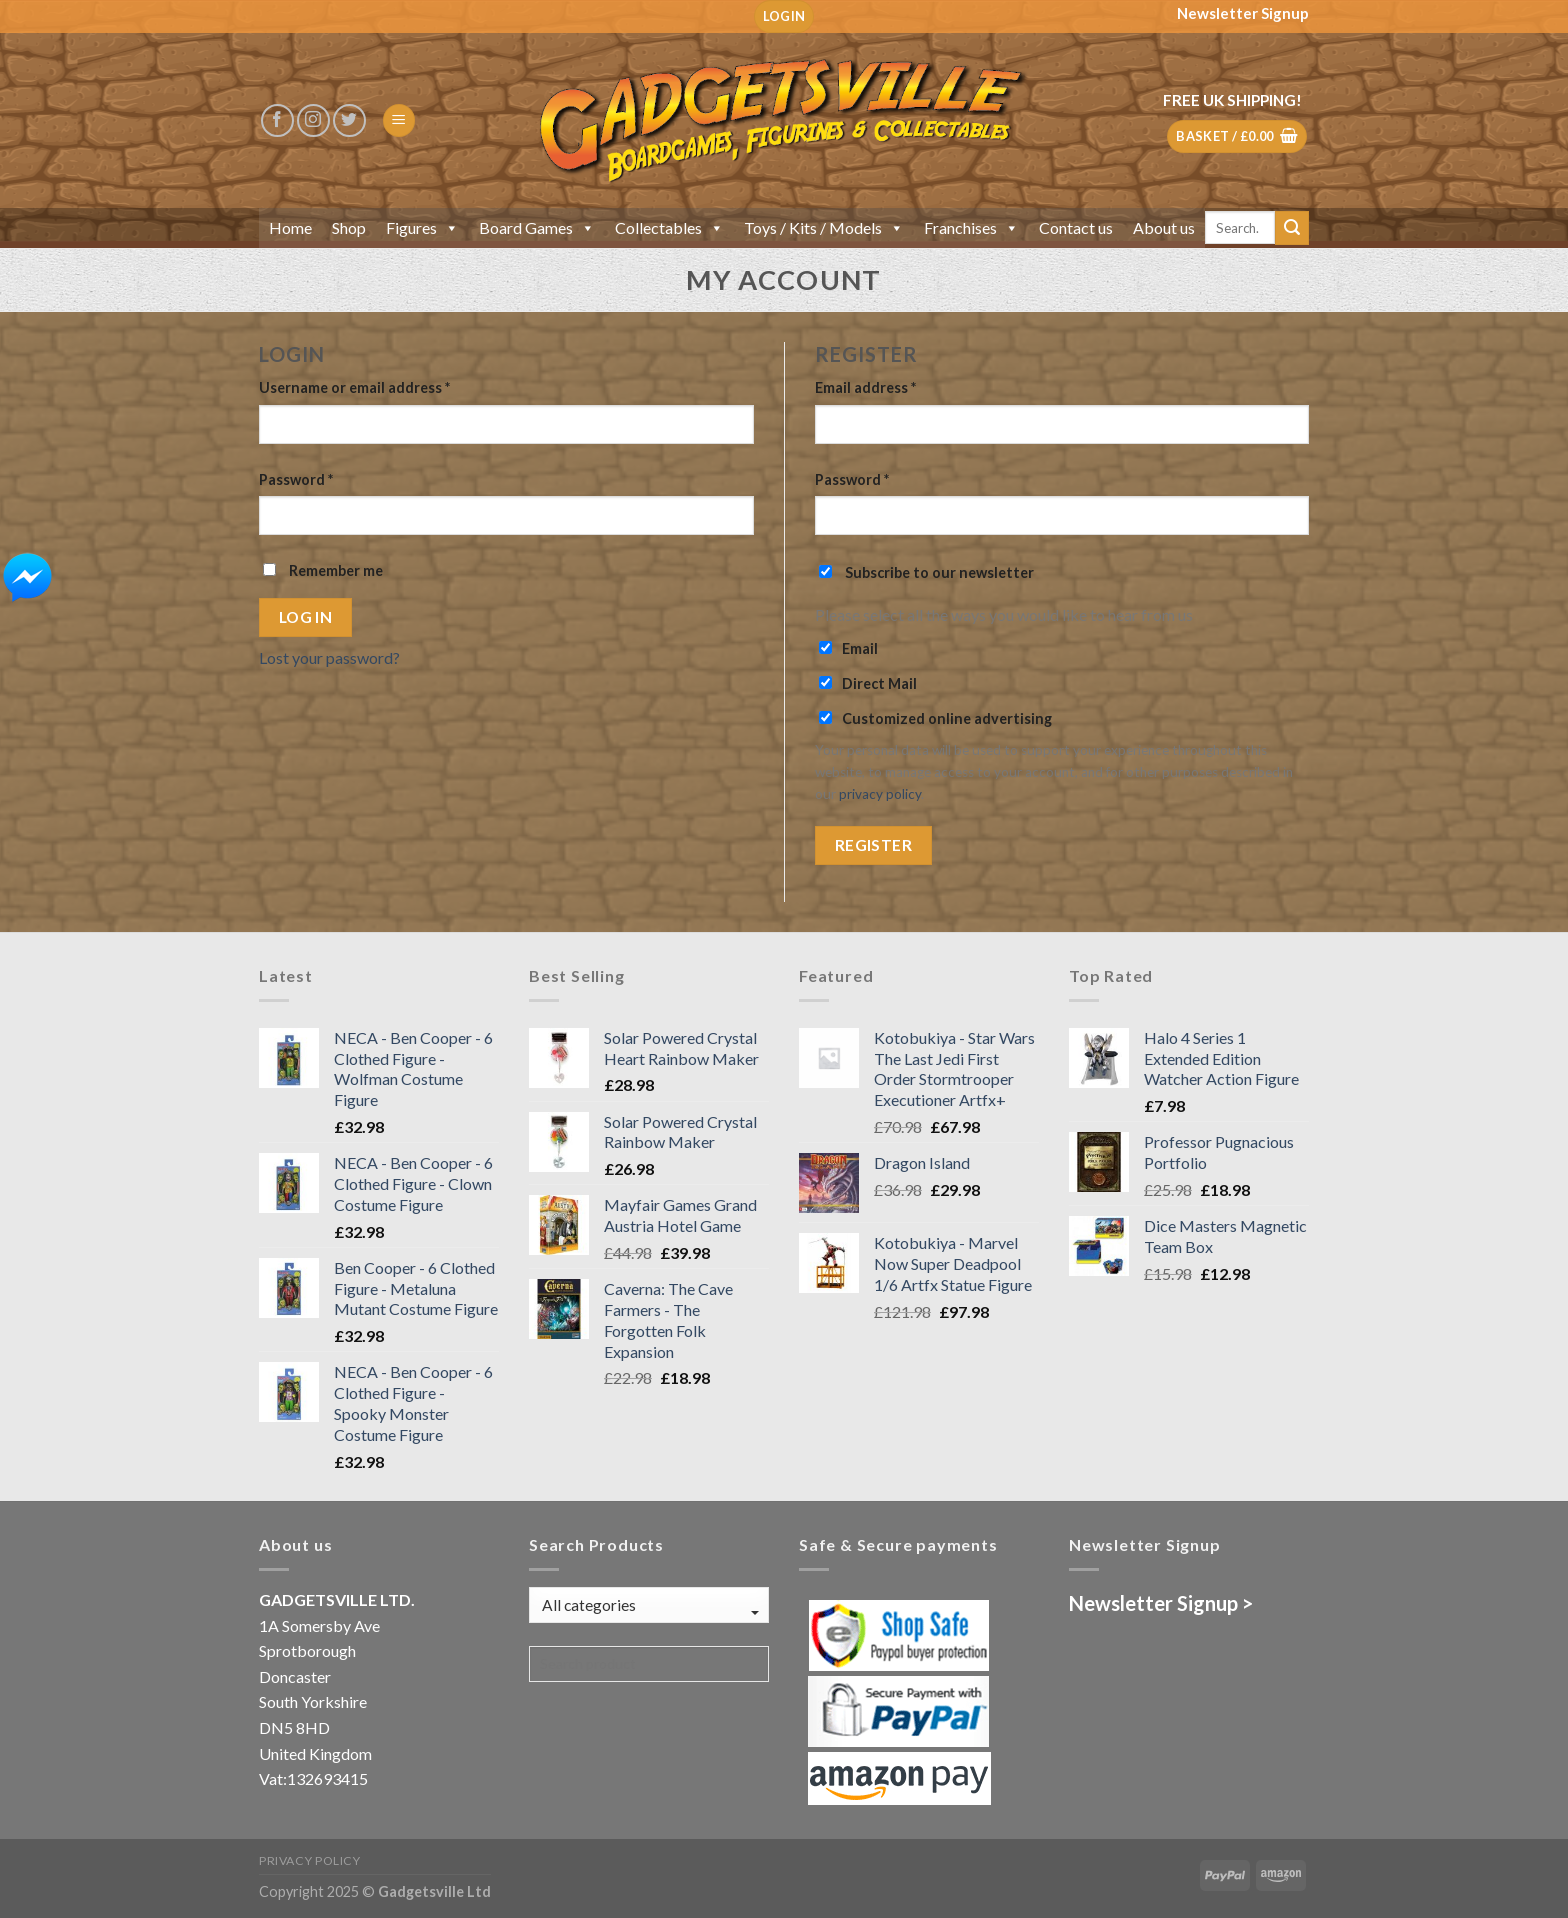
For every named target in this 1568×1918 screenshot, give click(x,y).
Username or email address (354, 387)
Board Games (537, 227)
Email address (865, 387)
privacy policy (880, 794)
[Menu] (399, 120)
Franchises (971, 227)
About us (1164, 227)
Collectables (669, 227)
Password (296, 479)
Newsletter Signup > (1161, 1603)
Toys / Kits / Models (824, 227)
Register (874, 845)
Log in (306, 617)
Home (290, 227)
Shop (349, 227)
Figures (422, 227)
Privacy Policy (310, 1860)
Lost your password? (329, 657)
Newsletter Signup (1243, 13)
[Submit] (1292, 228)
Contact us (1076, 227)
